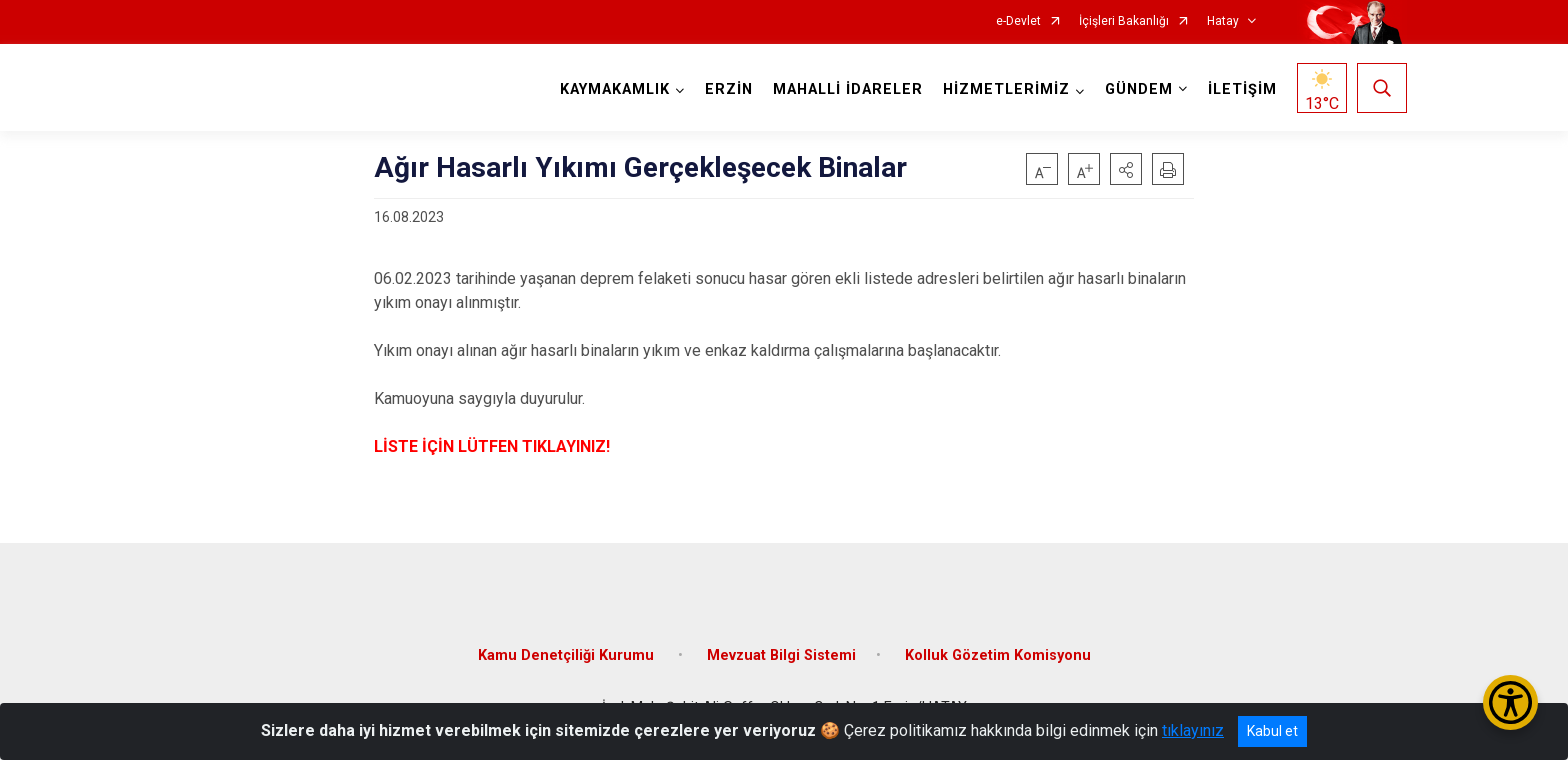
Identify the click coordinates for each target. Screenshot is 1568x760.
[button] (1126, 169)
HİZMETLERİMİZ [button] (1006, 89)
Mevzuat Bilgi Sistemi (781, 655)
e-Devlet (1018, 21)
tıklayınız (1193, 730)
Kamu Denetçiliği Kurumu (568, 655)
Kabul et (1272, 731)
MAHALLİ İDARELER (848, 89)
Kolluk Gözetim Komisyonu (998, 655)
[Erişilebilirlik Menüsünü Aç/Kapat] (1510, 702)
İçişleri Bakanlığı (1124, 21)
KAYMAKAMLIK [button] (615, 89)
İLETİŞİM (1242, 89)
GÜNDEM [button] (1139, 89)
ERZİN (729, 89)
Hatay (1223, 21)
